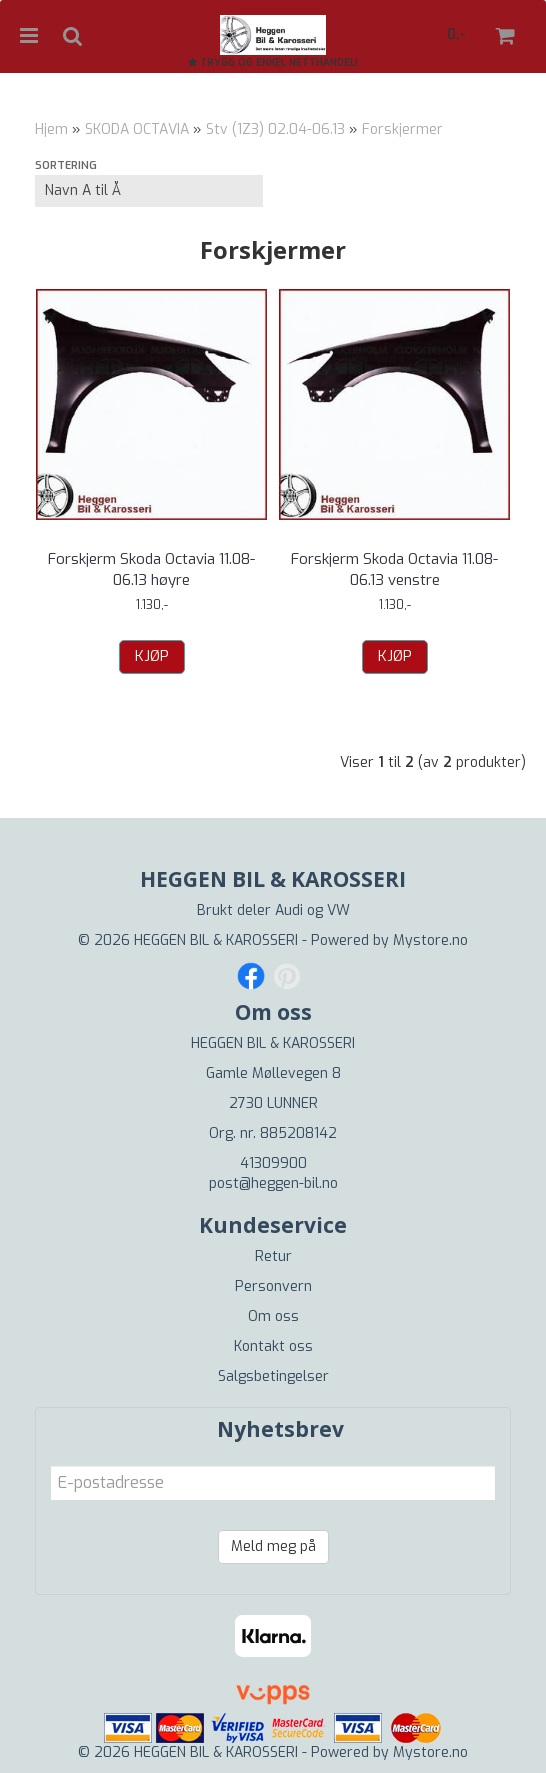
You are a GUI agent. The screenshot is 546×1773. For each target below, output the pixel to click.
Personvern (273, 1286)
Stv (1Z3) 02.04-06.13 (275, 129)
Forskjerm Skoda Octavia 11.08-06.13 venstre (394, 569)
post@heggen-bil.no (273, 1183)
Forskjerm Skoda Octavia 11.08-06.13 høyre (151, 569)
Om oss (273, 1316)
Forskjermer (402, 129)
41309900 (273, 1163)
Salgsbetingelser (273, 1376)
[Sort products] (149, 191)
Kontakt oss (273, 1346)
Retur (273, 1256)
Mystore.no (430, 940)
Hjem (51, 129)
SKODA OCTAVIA (137, 129)
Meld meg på (273, 1546)
